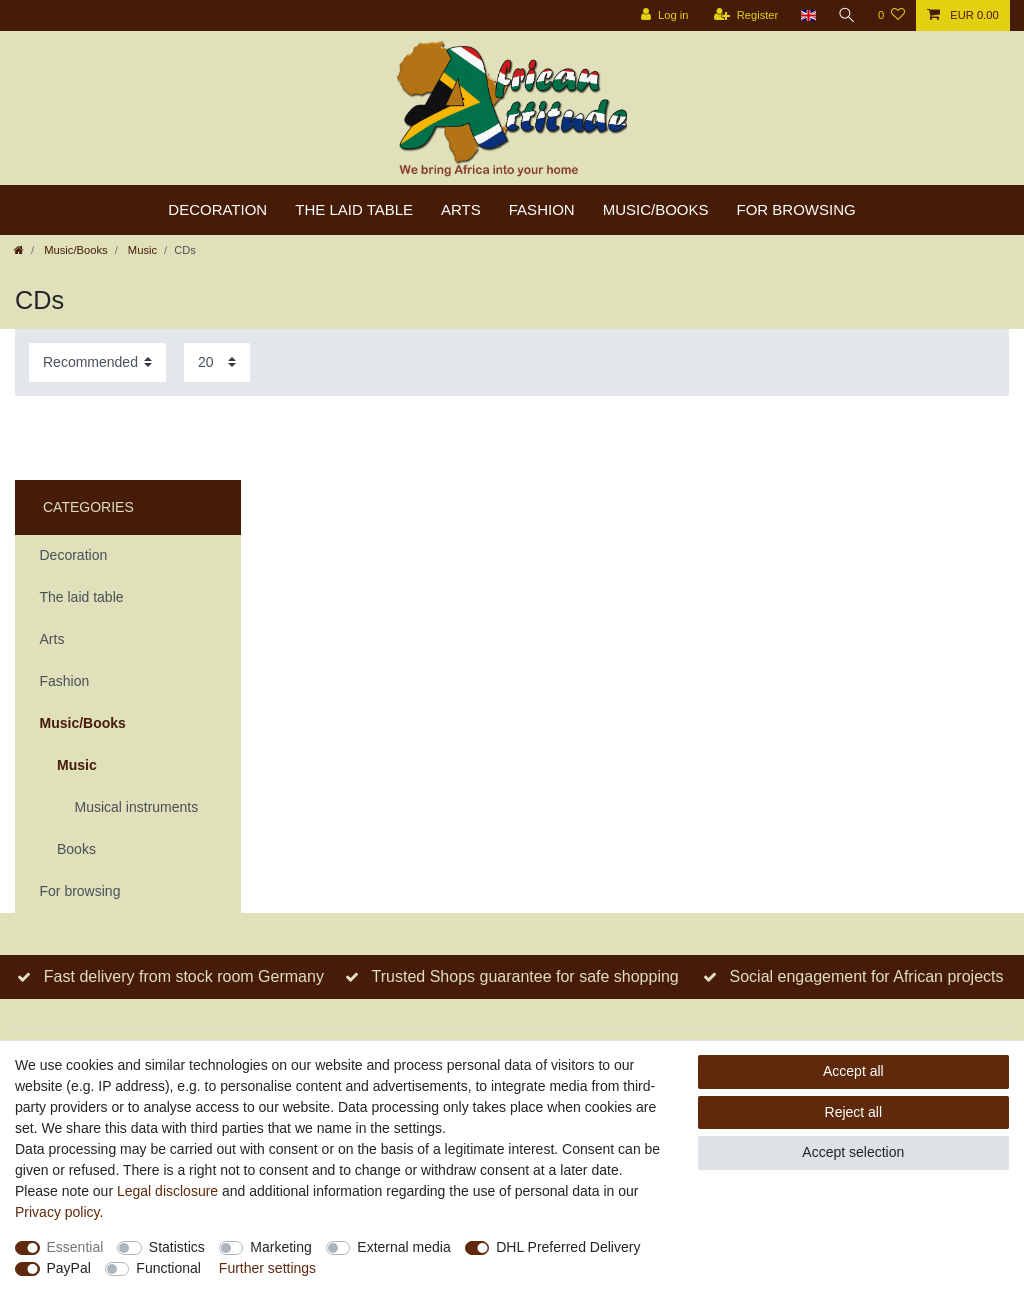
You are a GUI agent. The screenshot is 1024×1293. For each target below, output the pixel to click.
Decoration (217, 209)
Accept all (853, 1071)
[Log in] (664, 15)
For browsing (796, 209)
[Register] (746, 15)
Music (141, 250)
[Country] (807, 15)
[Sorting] (97, 362)
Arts (461, 209)
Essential (75, 1247)
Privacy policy (57, 1212)
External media (403, 1247)
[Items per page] (217, 362)
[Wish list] (891, 15)
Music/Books (656, 209)
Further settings (267, 1268)
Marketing (280, 1247)
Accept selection (853, 1152)
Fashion (542, 209)
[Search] (847, 15)
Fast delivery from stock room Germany (184, 976)
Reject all (854, 1112)
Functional (168, 1268)
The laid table (354, 209)
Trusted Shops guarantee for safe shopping (525, 976)
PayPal (69, 1268)
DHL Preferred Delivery (568, 1247)
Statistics (177, 1247)
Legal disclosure (167, 1191)
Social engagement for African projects (867, 976)
